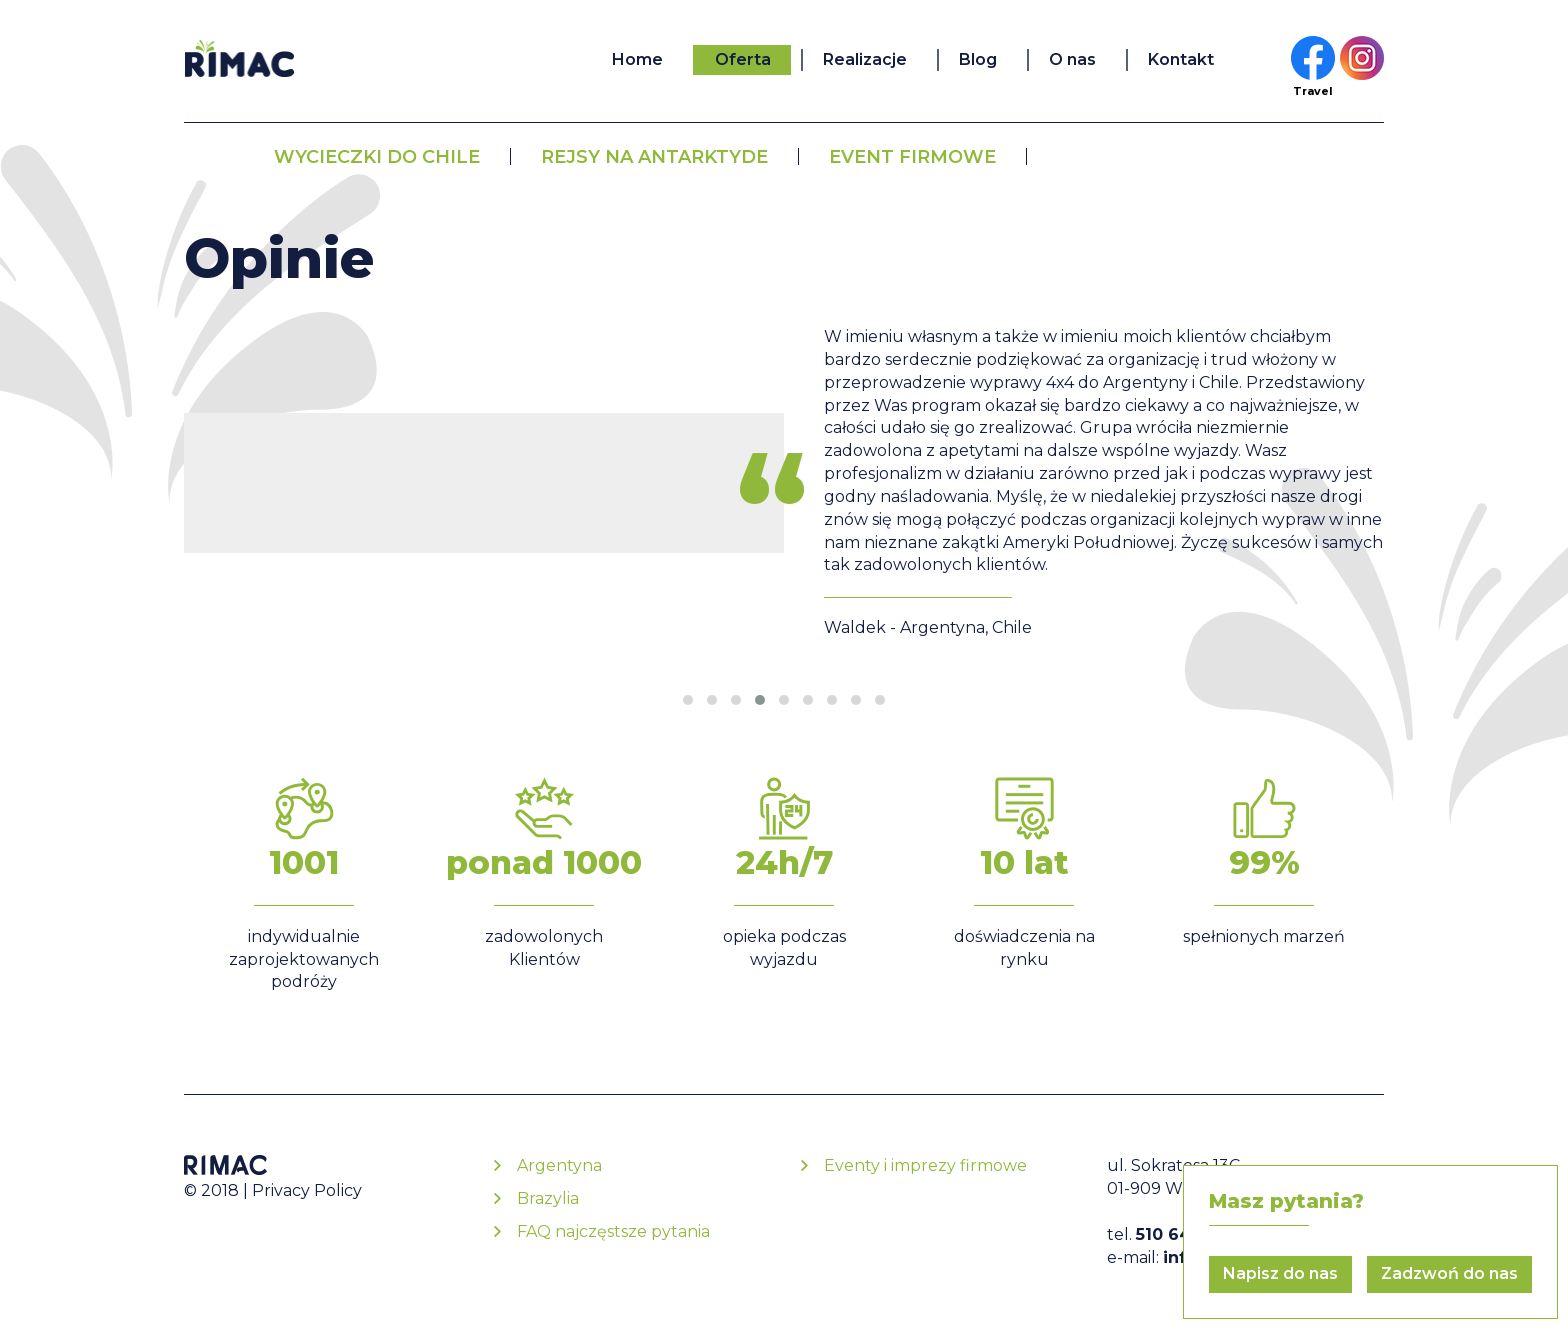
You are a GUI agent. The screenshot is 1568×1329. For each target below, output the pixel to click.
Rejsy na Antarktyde (654, 157)
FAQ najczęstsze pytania (613, 1231)
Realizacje (865, 59)
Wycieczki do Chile (377, 157)
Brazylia (548, 1198)
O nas (1072, 59)
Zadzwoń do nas (1449, 1273)
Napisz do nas (1280, 1273)
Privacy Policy (307, 1190)
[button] (688, 700)
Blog (978, 59)
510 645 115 (1182, 1234)
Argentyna (559, 1165)
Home (637, 59)
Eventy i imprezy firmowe (925, 1165)
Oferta (743, 59)
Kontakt (1181, 59)
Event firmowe (912, 157)
